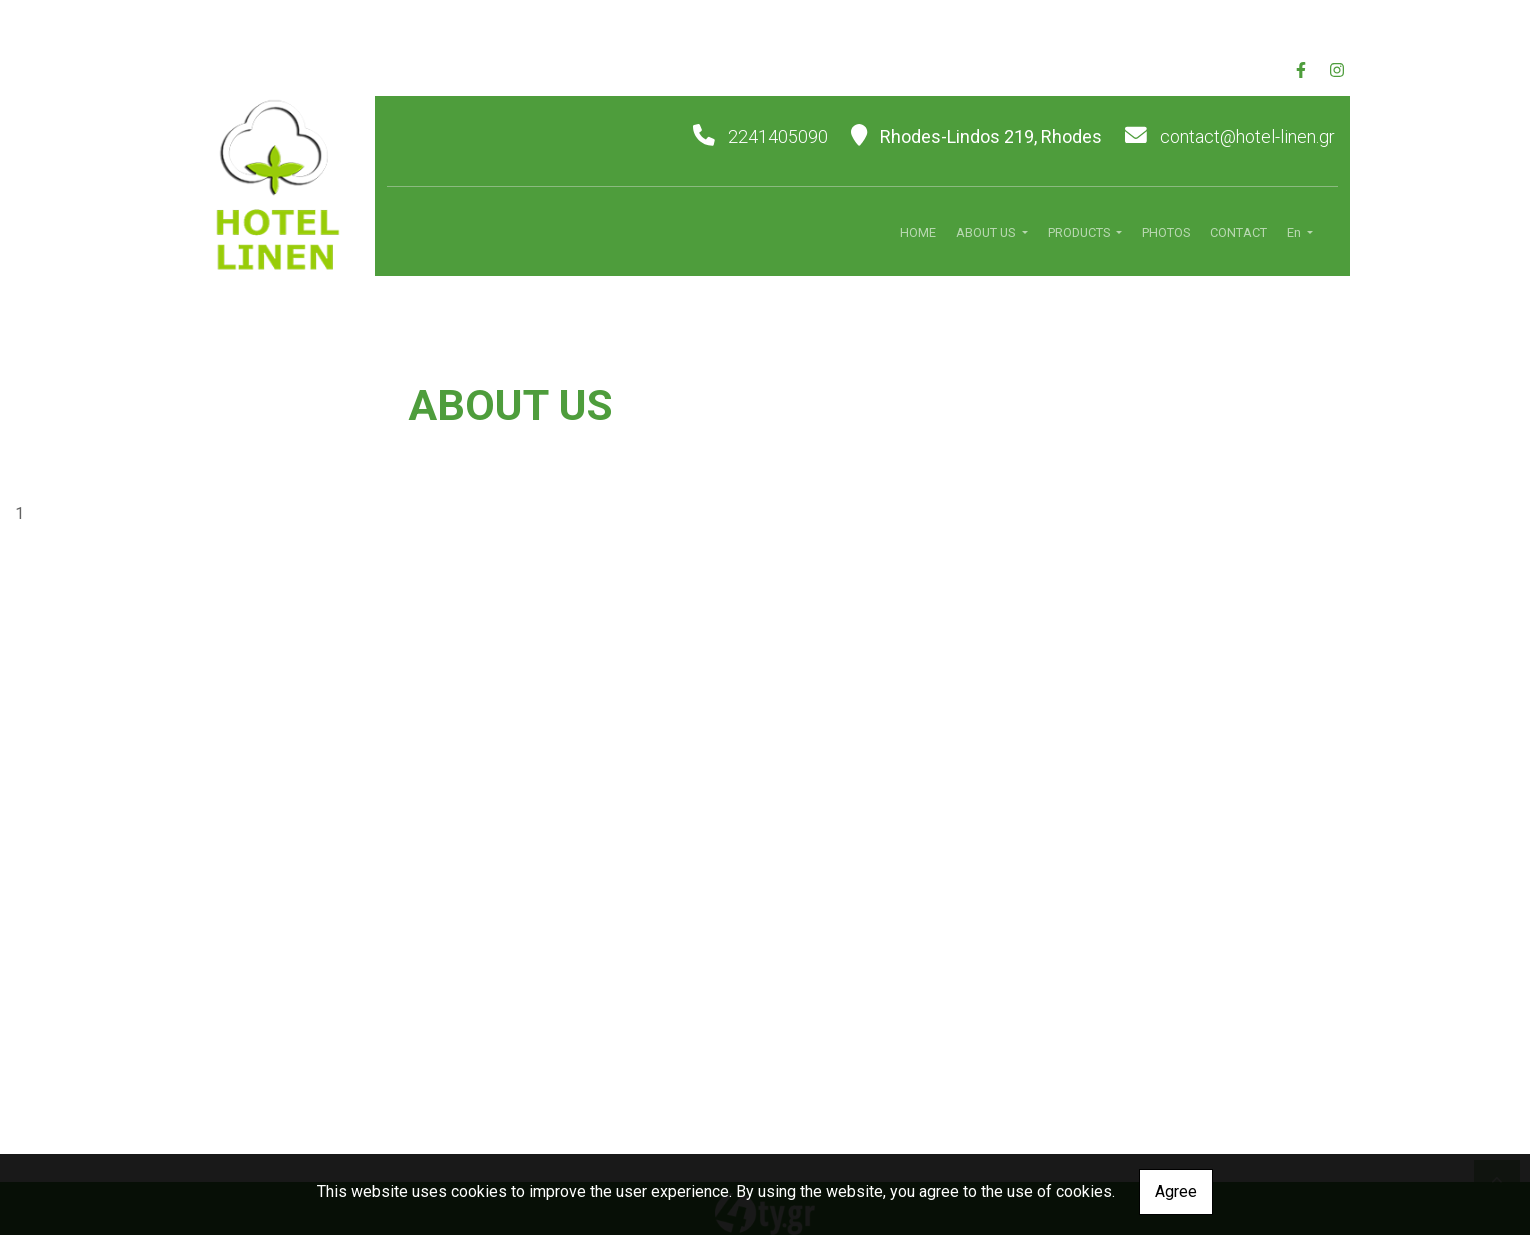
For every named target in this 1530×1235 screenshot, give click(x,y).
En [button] (1295, 232)
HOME (918, 232)
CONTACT (1238, 232)
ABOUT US (987, 232)
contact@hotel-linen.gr (1247, 136)
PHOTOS (1166, 232)
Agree (1176, 1191)
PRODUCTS (1080, 232)
